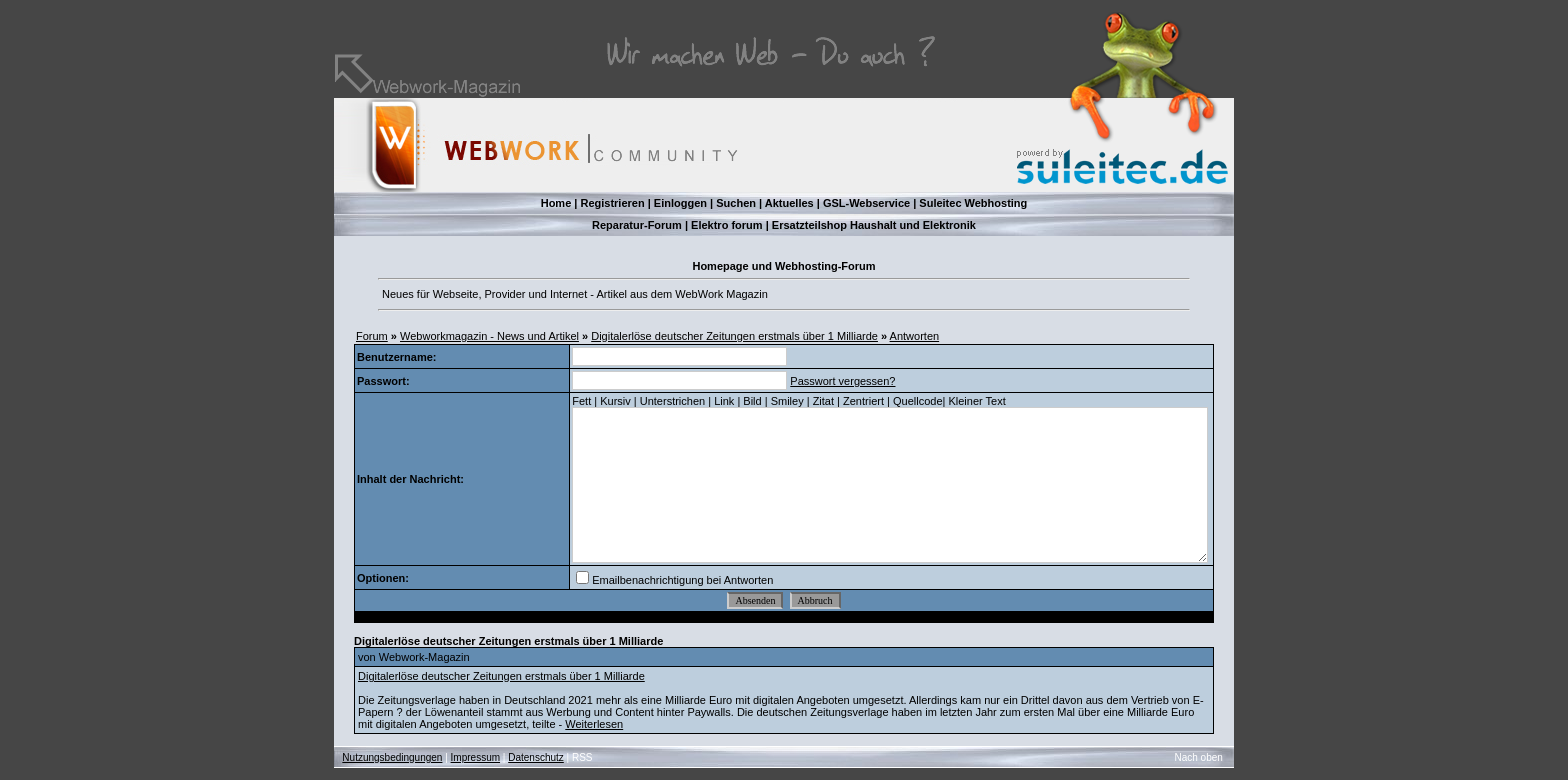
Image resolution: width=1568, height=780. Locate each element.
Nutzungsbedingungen (392, 757)
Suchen (736, 203)
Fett (581, 401)
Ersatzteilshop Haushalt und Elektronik (874, 225)
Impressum (475, 757)
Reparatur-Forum (637, 225)
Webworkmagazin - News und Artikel (489, 336)
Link (724, 401)
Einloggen (680, 203)
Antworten (915, 336)
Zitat (823, 401)
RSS (582, 757)
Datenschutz (536, 757)
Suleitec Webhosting (973, 203)
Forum (372, 336)
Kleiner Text (976, 401)
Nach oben (1199, 757)
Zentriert (863, 401)
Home (556, 203)
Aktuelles (789, 203)
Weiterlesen (594, 724)
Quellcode (918, 401)
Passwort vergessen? (842, 381)
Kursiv (615, 401)
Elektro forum (727, 225)
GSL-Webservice (866, 203)
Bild (752, 401)
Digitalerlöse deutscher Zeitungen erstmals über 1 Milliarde (734, 336)
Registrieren (612, 203)
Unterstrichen (672, 401)
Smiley (787, 401)
